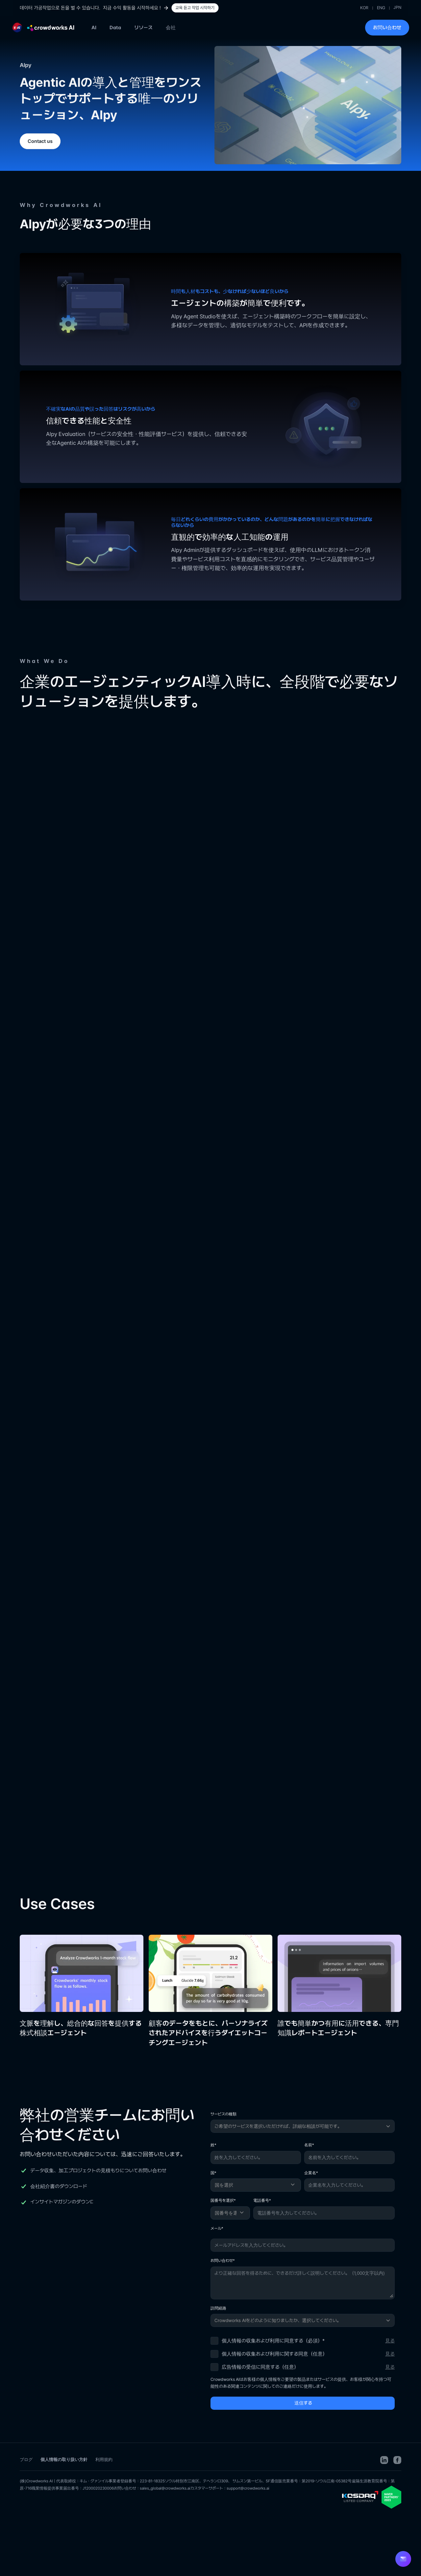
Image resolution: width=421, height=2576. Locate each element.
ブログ (26, 2459)
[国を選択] (255, 2185)
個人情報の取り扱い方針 (63, 2459)
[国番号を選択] (230, 2213)
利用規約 (103, 2459)
